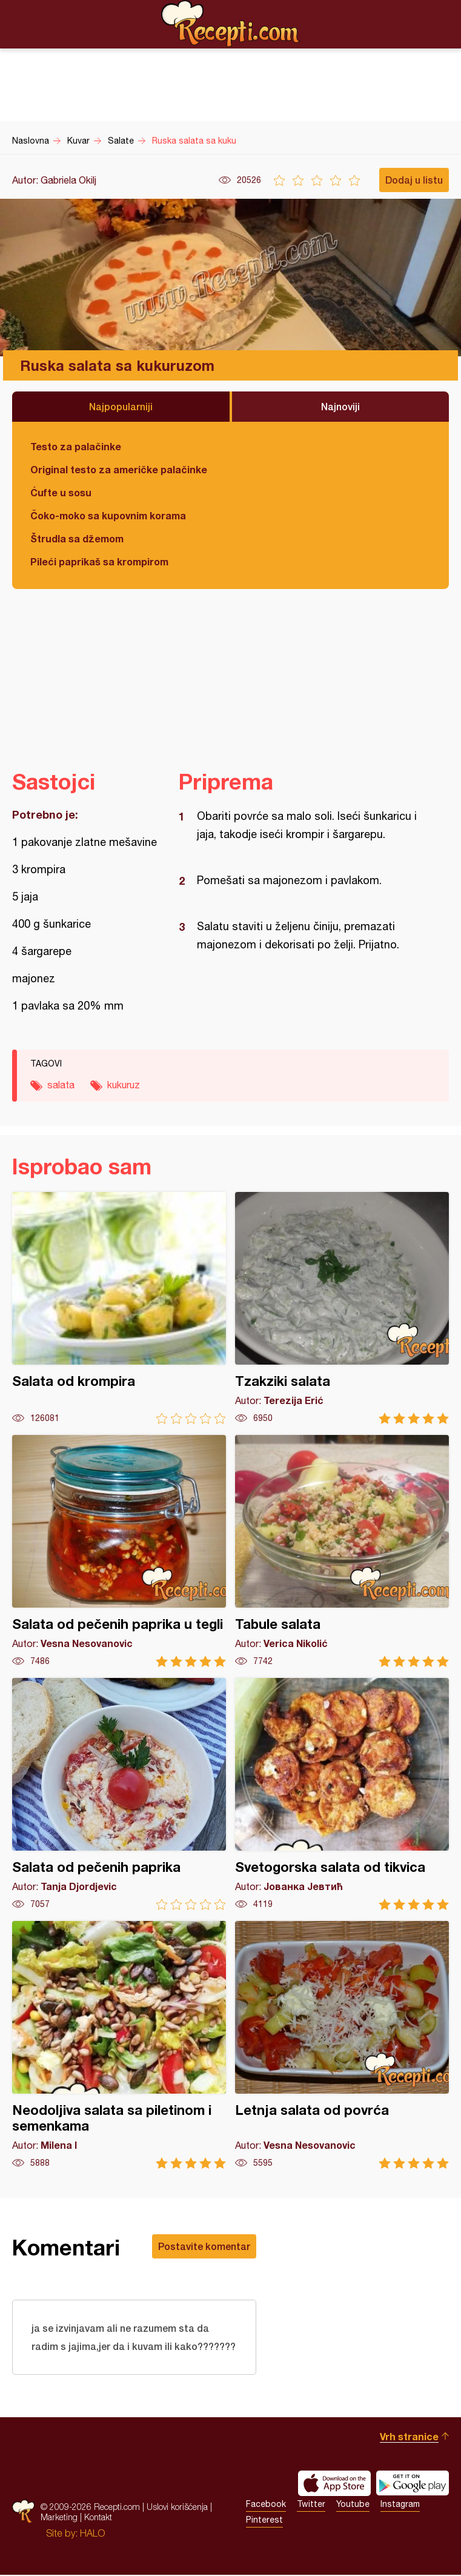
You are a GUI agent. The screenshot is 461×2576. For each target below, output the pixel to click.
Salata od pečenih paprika (119, 1794)
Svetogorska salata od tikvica (342, 1794)
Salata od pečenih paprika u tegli (119, 1551)
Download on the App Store (334, 2484)
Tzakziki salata (342, 1308)
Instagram (400, 2505)
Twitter (311, 2505)
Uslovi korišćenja (177, 2508)
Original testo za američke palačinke (118, 469)
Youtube (353, 2505)
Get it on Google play (412, 2484)
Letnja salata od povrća (342, 2045)
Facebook (266, 2505)
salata (61, 1084)
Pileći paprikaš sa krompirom (99, 561)
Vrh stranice (409, 2437)
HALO (92, 2534)
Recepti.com (230, 23)
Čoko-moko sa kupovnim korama (108, 515)
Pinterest (264, 2521)
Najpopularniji (121, 406)
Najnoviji (340, 406)
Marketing (59, 2518)
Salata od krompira (119, 1308)
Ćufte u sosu (60, 492)
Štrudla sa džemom (77, 538)
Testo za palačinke (75, 446)
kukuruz (123, 1084)
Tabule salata (342, 1551)
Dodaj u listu (414, 179)
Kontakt (98, 2518)
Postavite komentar (204, 2246)
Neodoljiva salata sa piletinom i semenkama (119, 2045)
